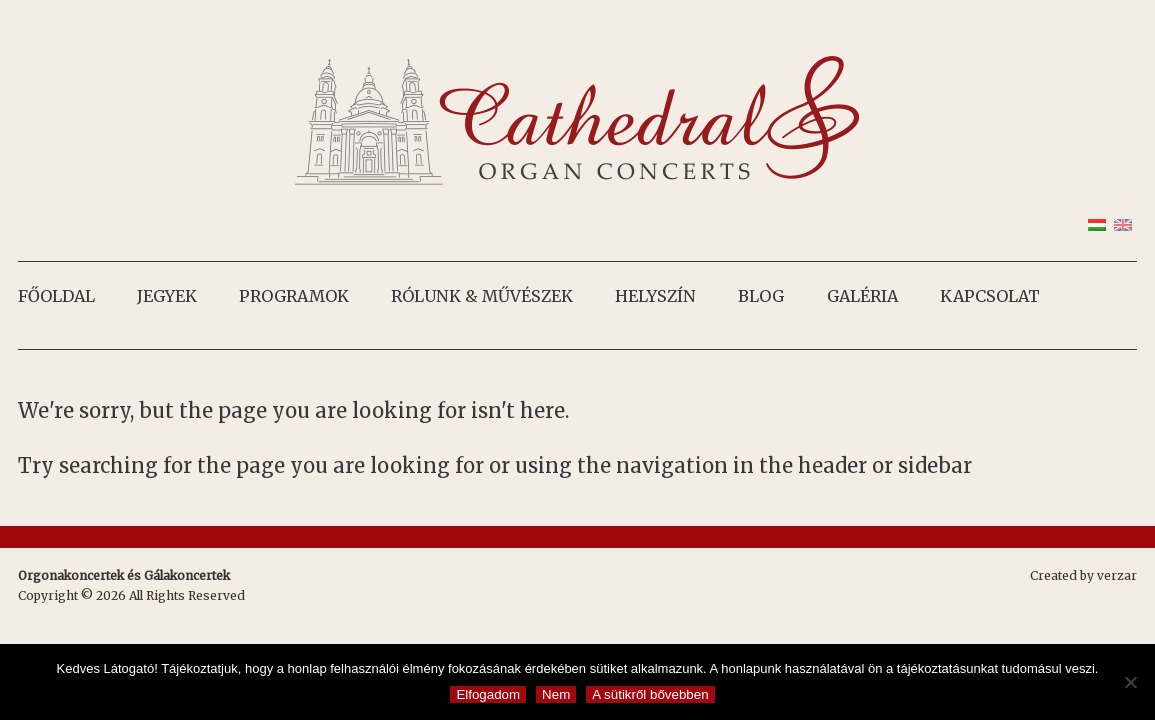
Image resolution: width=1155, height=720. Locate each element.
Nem (556, 694)
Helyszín (655, 296)
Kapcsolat (990, 296)
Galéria (862, 296)
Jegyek (167, 296)
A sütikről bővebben (650, 694)
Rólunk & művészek (482, 296)
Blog (761, 296)
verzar (1117, 575)
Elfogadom (488, 694)
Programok (294, 296)
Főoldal (56, 296)
